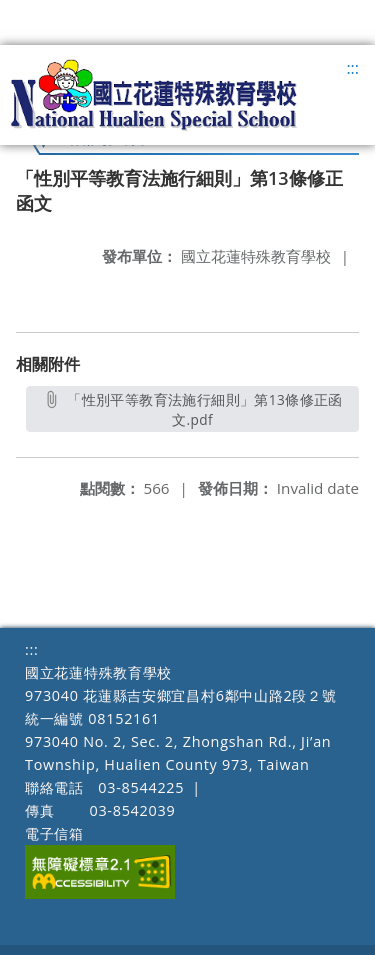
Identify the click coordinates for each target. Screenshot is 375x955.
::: (352, 68)
